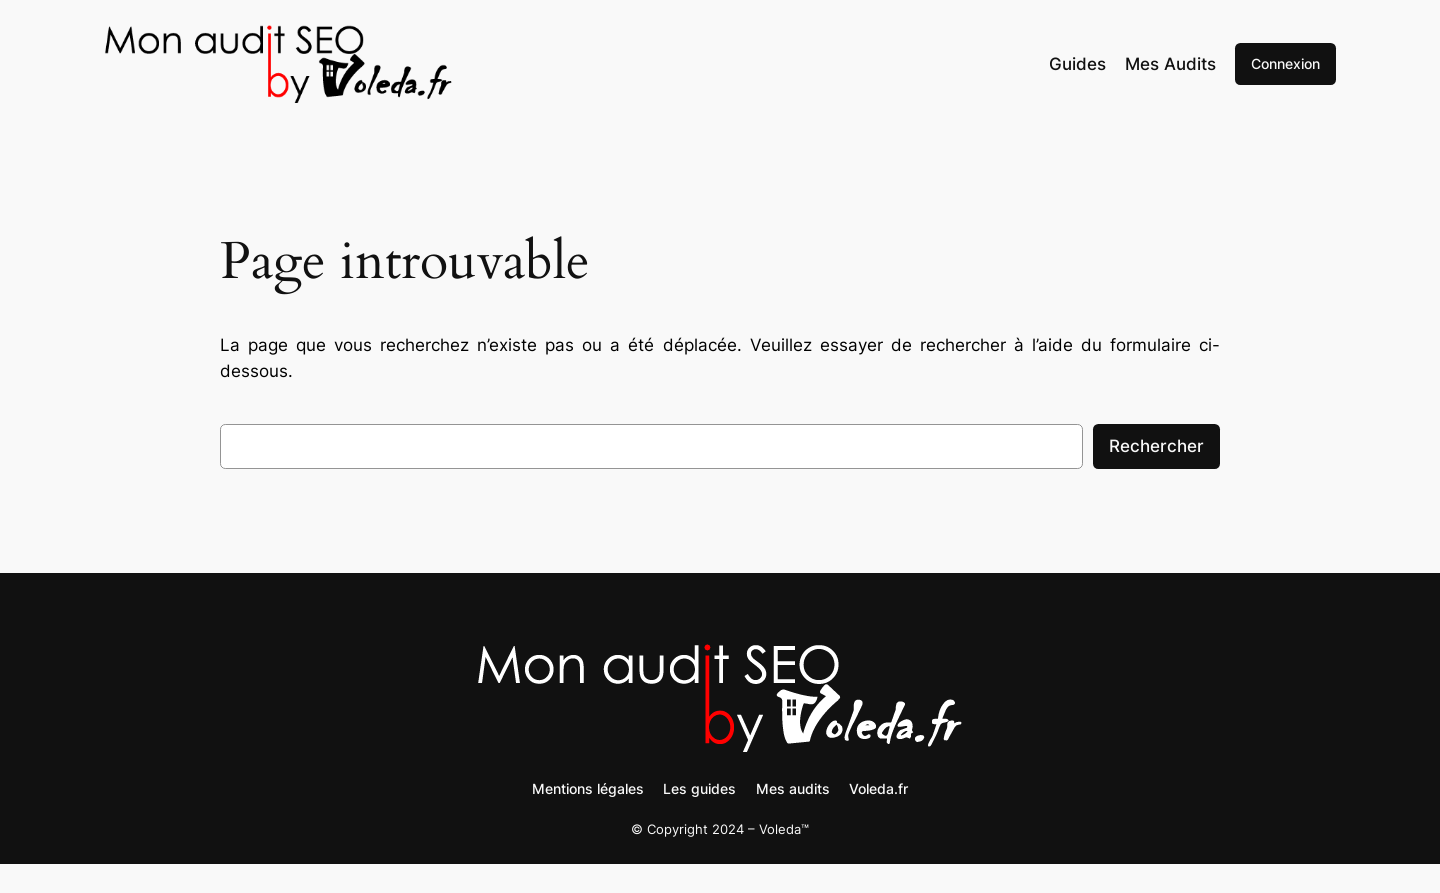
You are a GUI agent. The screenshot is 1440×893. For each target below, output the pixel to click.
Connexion (1285, 63)
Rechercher (1156, 446)
